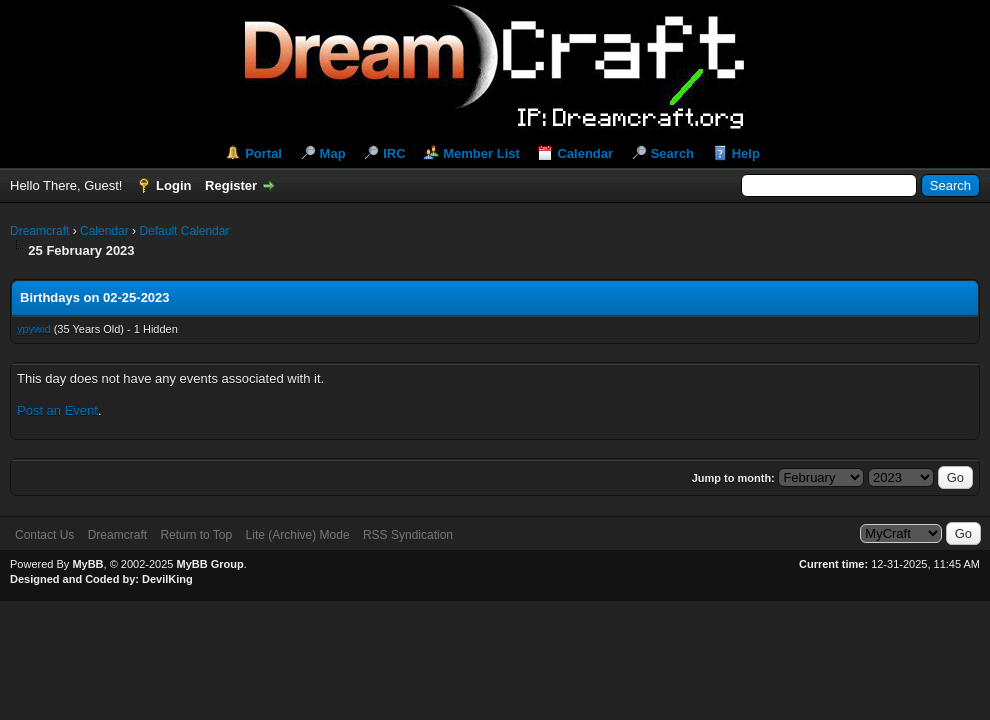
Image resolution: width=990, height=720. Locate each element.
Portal (263, 153)
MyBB (87, 564)
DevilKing (167, 579)
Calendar (585, 153)
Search (672, 153)
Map (333, 153)
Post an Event (57, 410)
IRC (394, 153)
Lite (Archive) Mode (298, 535)
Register (231, 185)
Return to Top (196, 535)
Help (746, 153)
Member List (481, 153)
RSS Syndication (408, 535)
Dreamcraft (39, 231)
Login (173, 185)
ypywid (34, 329)
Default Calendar (184, 231)
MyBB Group (209, 564)
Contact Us (44, 535)
